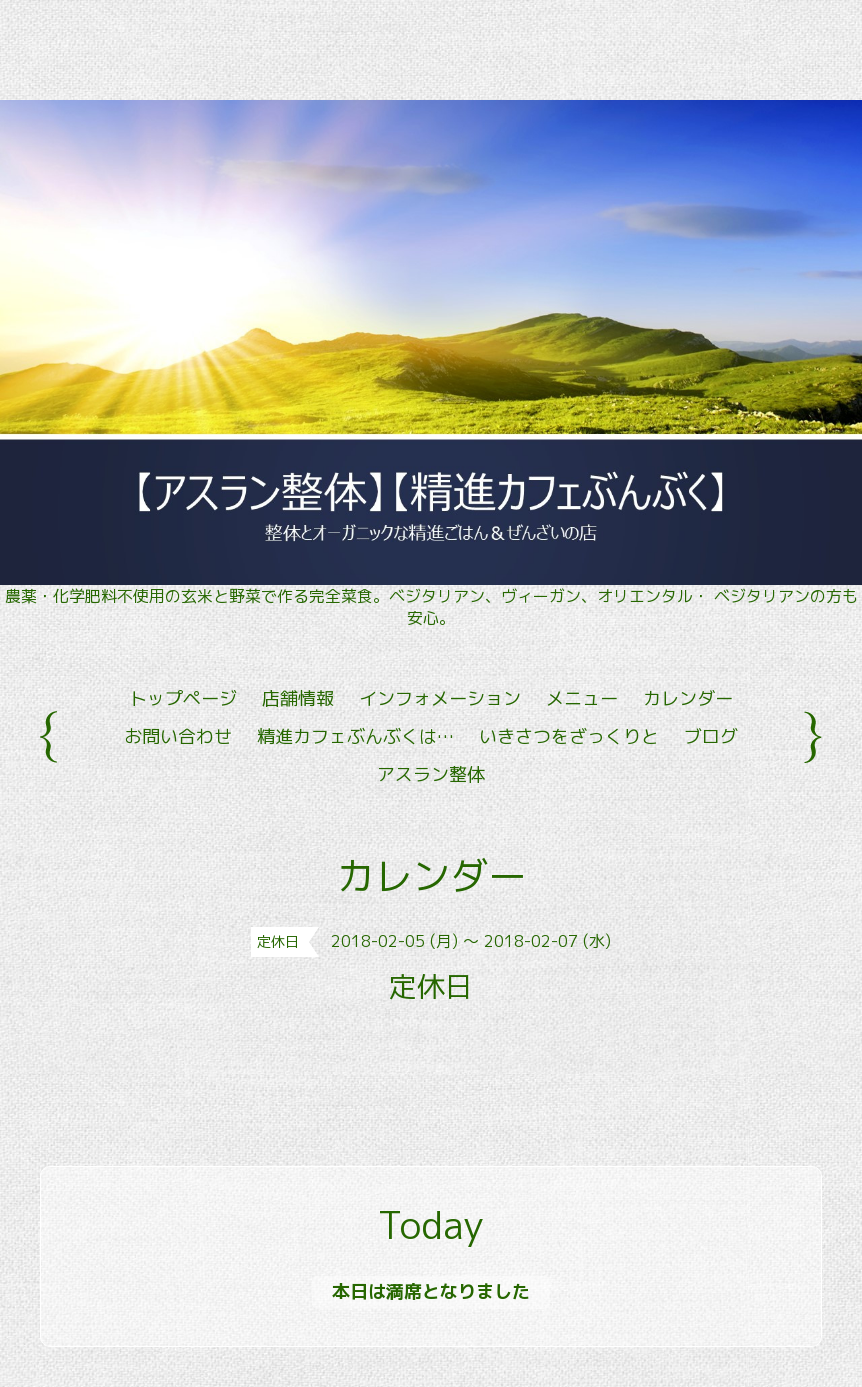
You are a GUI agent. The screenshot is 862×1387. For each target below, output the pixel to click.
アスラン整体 (431, 774)
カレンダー (688, 698)
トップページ (183, 698)
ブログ (711, 736)
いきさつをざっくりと (569, 736)
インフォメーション (440, 698)
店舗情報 (298, 698)
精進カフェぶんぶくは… (355, 736)
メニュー (582, 698)
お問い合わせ (178, 736)
